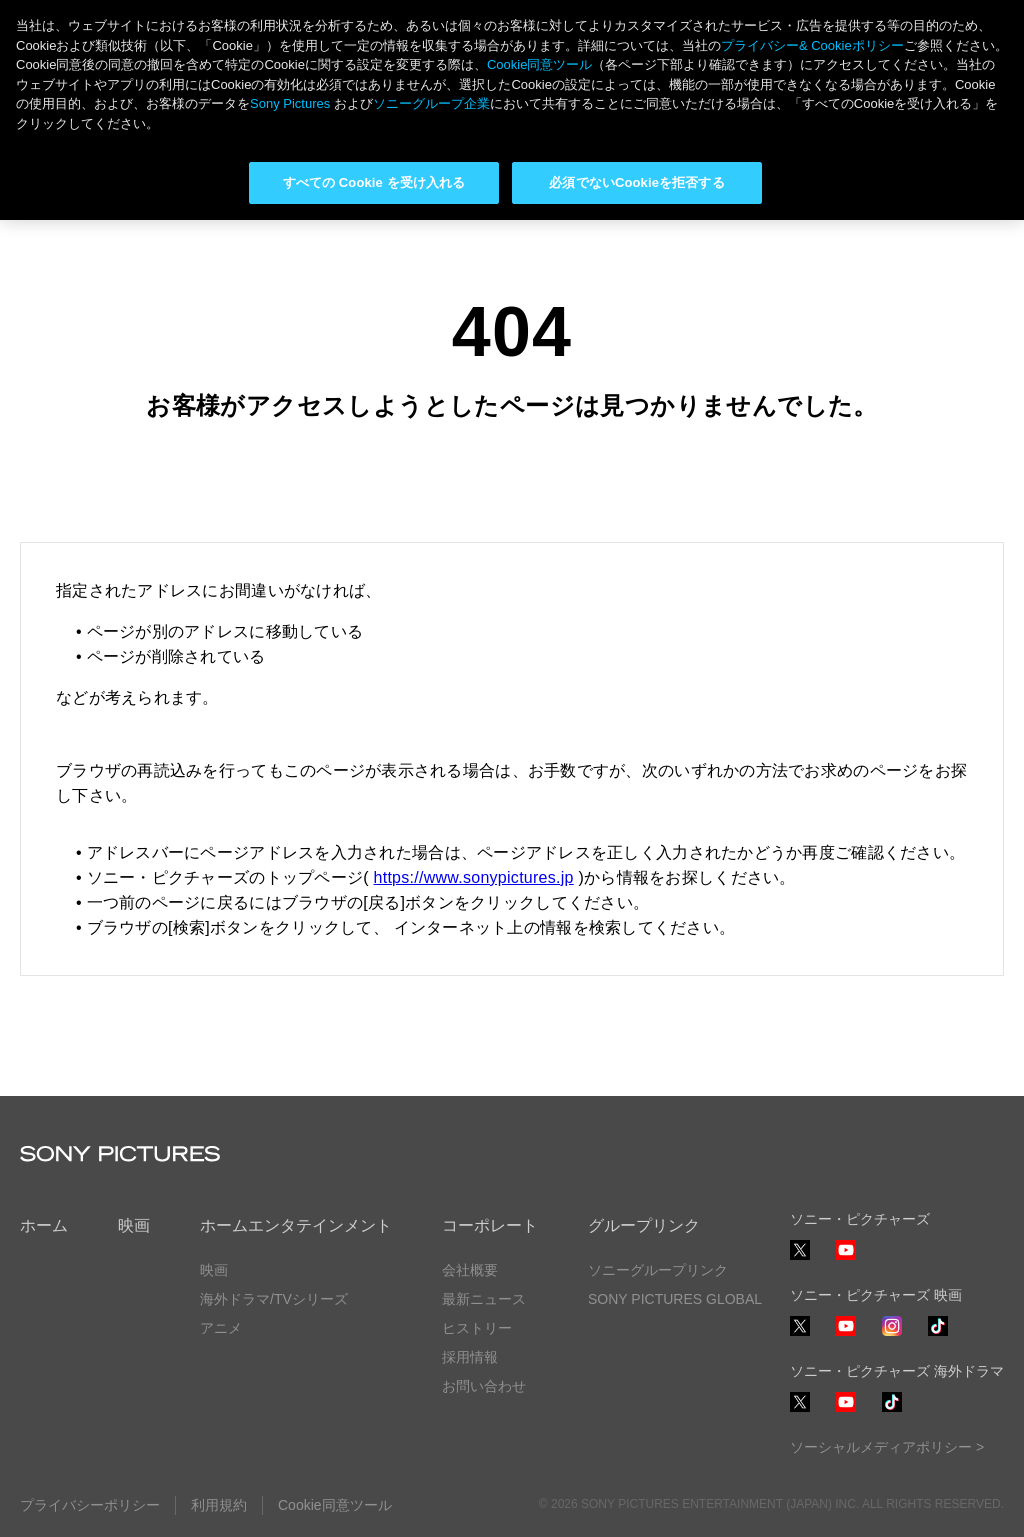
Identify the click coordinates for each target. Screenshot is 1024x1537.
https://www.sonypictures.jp (474, 877)
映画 (134, 1225)
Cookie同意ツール (335, 1505)
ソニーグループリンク (658, 1270)
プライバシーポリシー (90, 1505)
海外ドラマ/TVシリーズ (274, 1299)
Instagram (892, 1335)
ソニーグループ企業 (431, 103)
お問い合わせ (484, 1386)
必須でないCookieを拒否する (636, 182)
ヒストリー (477, 1328)
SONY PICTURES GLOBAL (675, 1299)
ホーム (44, 1225)
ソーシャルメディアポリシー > (887, 1447)
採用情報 (470, 1357)
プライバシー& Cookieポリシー (812, 45)
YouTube (846, 1259)
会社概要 (470, 1270)
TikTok (938, 1335)
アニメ (221, 1328)
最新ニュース (484, 1299)
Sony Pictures (290, 103)
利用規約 (219, 1505)
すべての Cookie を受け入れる (374, 182)
